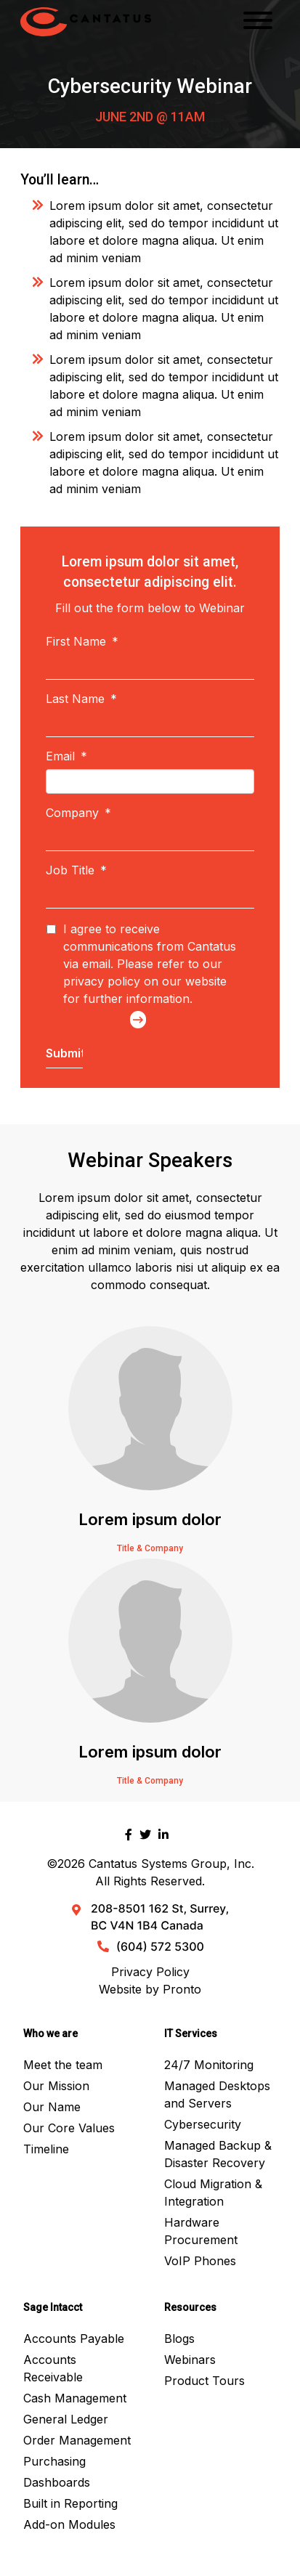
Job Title (76, 870)
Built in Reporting (70, 2503)
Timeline (46, 2149)
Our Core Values (69, 2128)
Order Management (77, 2440)
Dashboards (56, 2482)
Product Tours (204, 2380)
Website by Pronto (150, 1989)
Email (66, 756)
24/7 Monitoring (209, 2064)
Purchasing (54, 2461)
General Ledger (65, 2419)
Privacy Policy (150, 1971)
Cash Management (74, 2398)
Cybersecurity (202, 2124)
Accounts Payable (73, 2338)
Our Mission (56, 2086)
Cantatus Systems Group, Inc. (171, 1863)
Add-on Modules (69, 2524)
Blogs (179, 2338)
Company (78, 812)
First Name (82, 641)
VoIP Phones (200, 2261)
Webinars (190, 2359)
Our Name (52, 2107)
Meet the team (62, 2064)
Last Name (81, 698)
